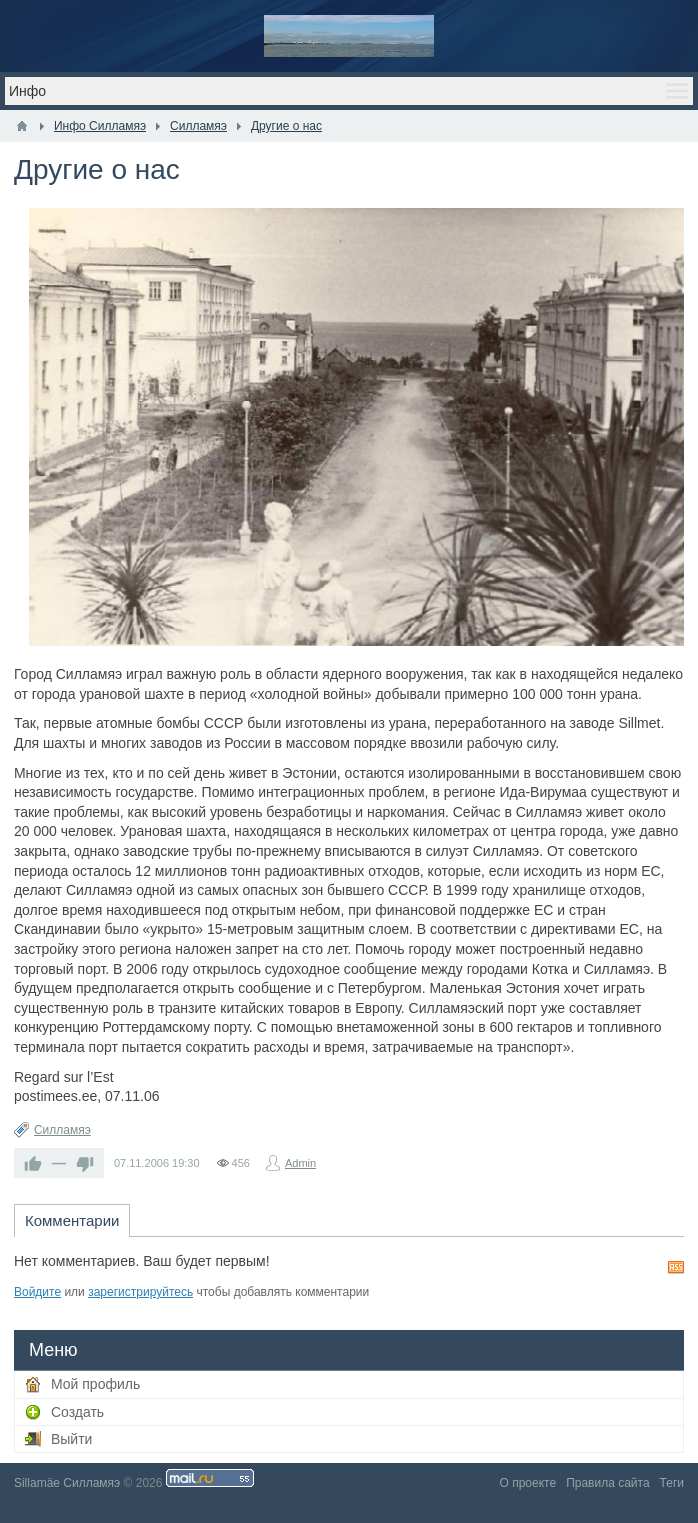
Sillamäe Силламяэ (67, 1483)
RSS (676, 1267)
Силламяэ (62, 1130)
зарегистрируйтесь (140, 1292)
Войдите (37, 1292)
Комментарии (72, 1220)
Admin (300, 1163)
